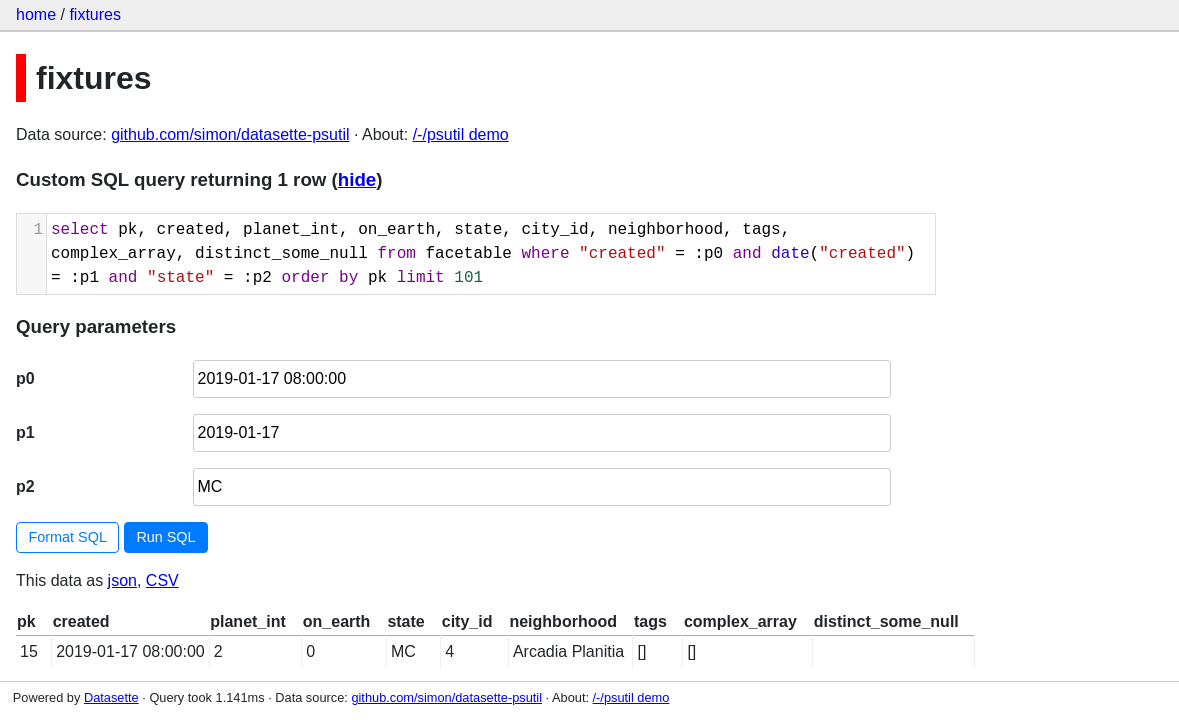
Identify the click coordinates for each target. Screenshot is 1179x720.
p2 (25, 486)
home (36, 14)
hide (357, 179)
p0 (25, 378)
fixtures (95, 14)
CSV (162, 580)
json (122, 580)
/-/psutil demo (461, 134)
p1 (25, 432)
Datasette (111, 697)
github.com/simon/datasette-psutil (230, 134)
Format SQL (68, 537)
